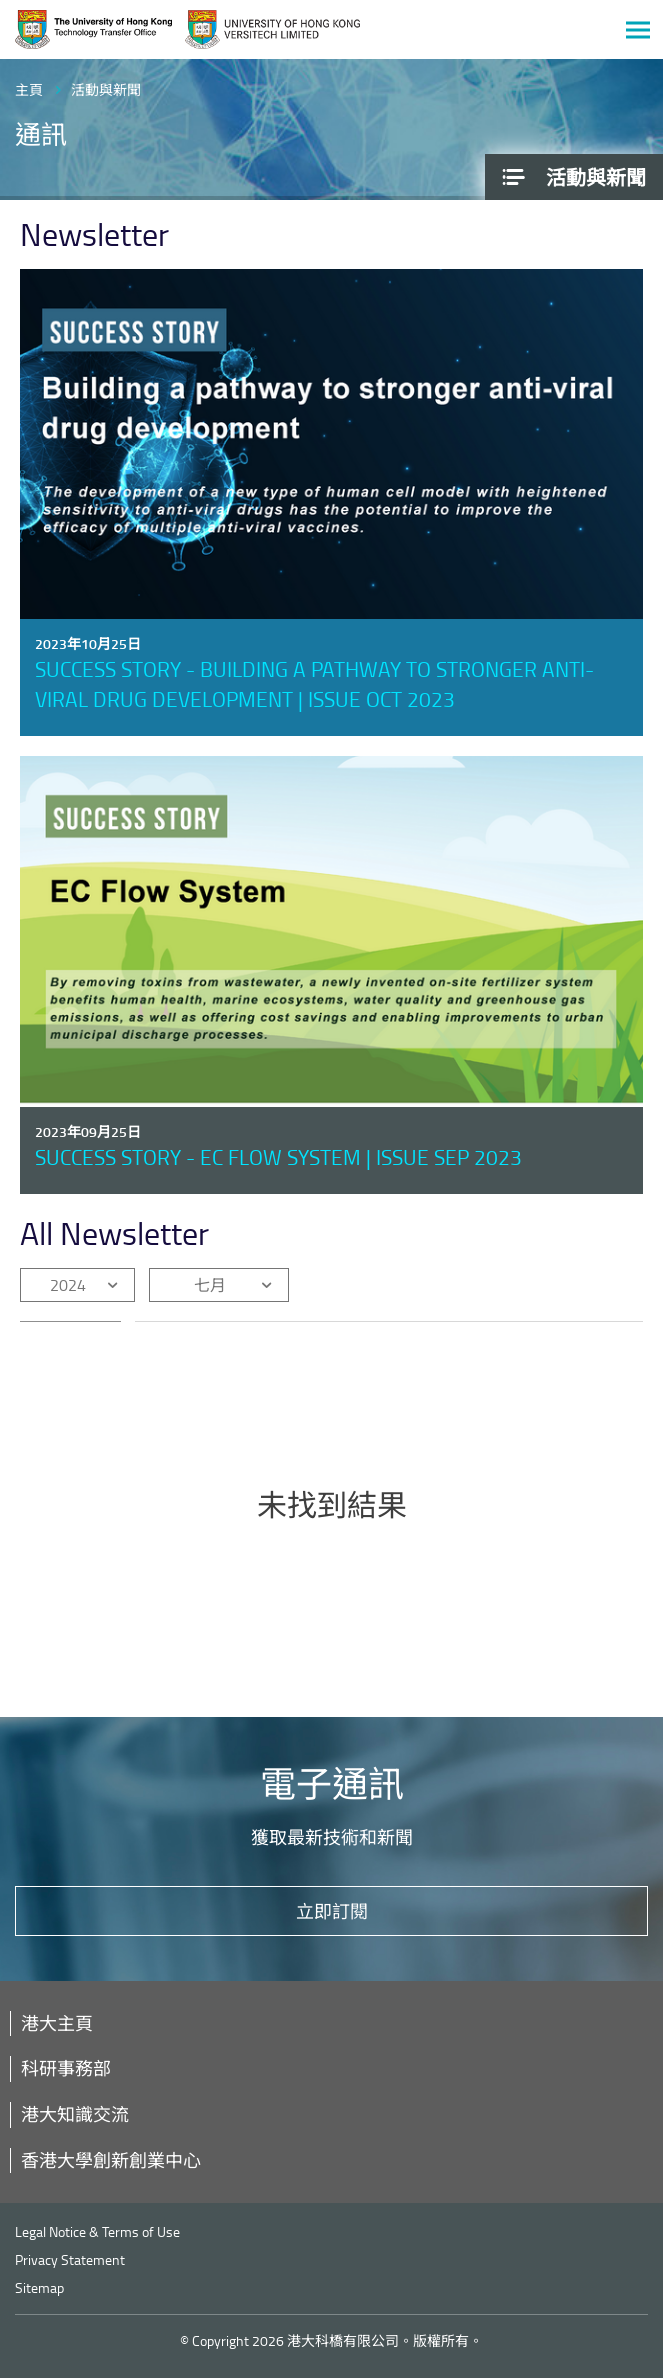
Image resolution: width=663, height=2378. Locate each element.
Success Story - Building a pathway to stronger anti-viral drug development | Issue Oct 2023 (314, 683)
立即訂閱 (332, 1911)
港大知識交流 (75, 2114)
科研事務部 (66, 2068)
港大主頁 (57, 2023)
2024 (68, 1285)
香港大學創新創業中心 (111, 2160)
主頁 (29, 89)
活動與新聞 (106, 89)
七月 (210, 1285)
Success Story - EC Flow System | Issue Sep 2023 (278, 1156)
